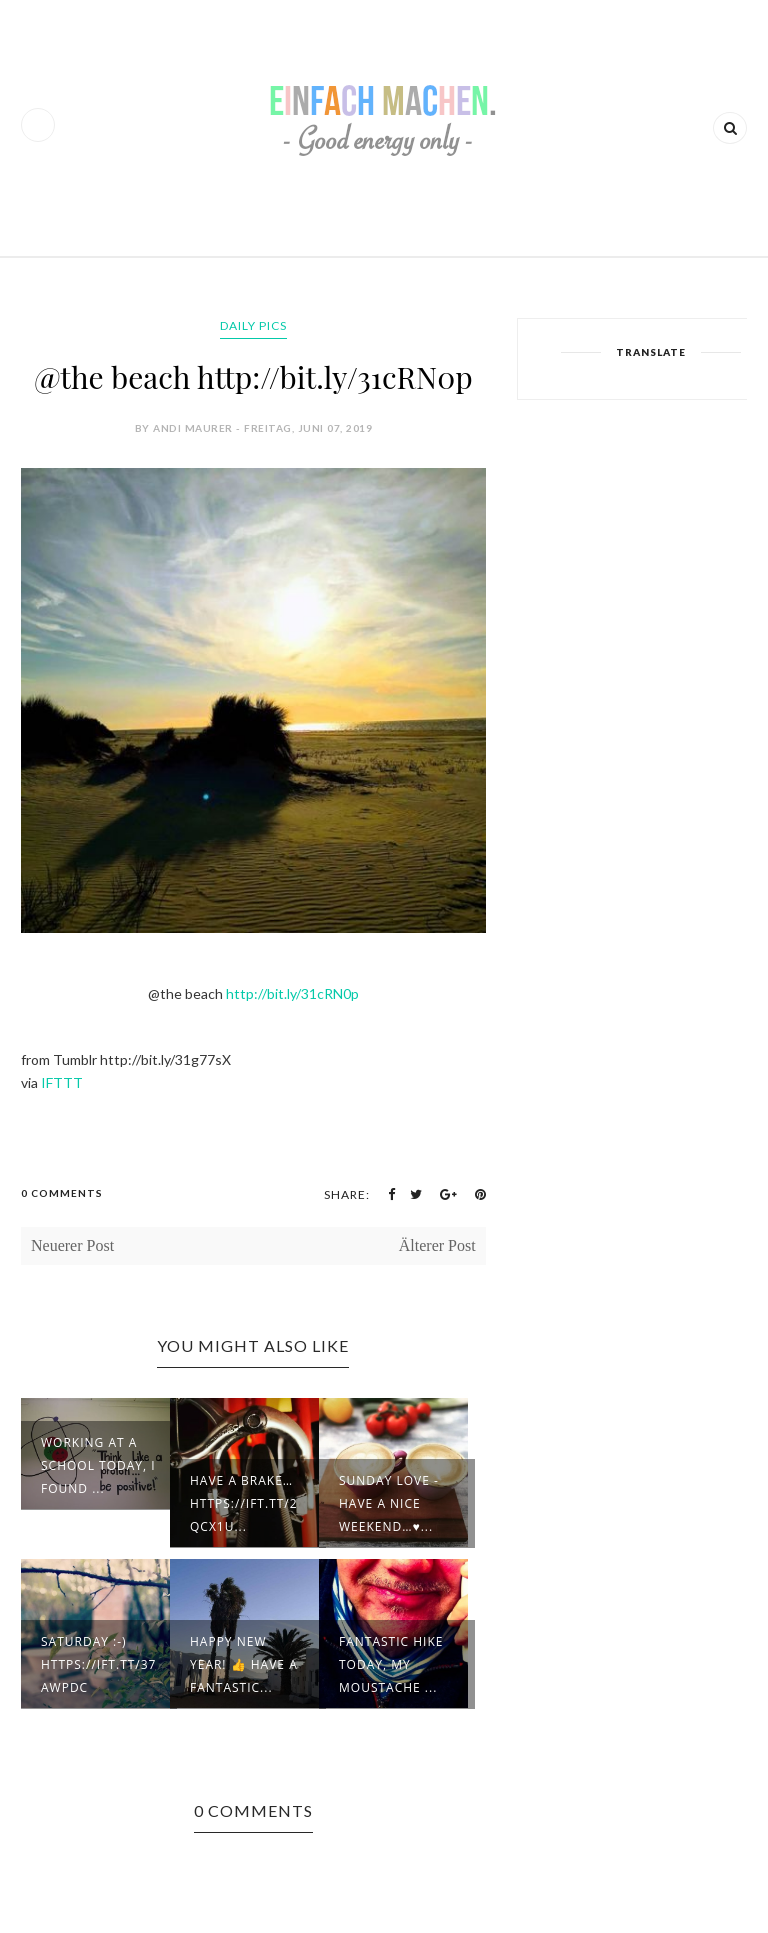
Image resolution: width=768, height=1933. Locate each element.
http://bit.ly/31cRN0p (292, 993)
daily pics (253, 325)
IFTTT (62, 1082)
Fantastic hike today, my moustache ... (391, 1664)
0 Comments (62, 1193)
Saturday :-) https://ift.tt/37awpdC (98, 1664)
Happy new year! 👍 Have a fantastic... (244, 1664)
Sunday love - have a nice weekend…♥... (389, 1503)
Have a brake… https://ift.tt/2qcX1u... (244, 1503)
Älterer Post (437, 1245)
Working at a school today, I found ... (98, 1465)
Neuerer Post (72, 1245)
